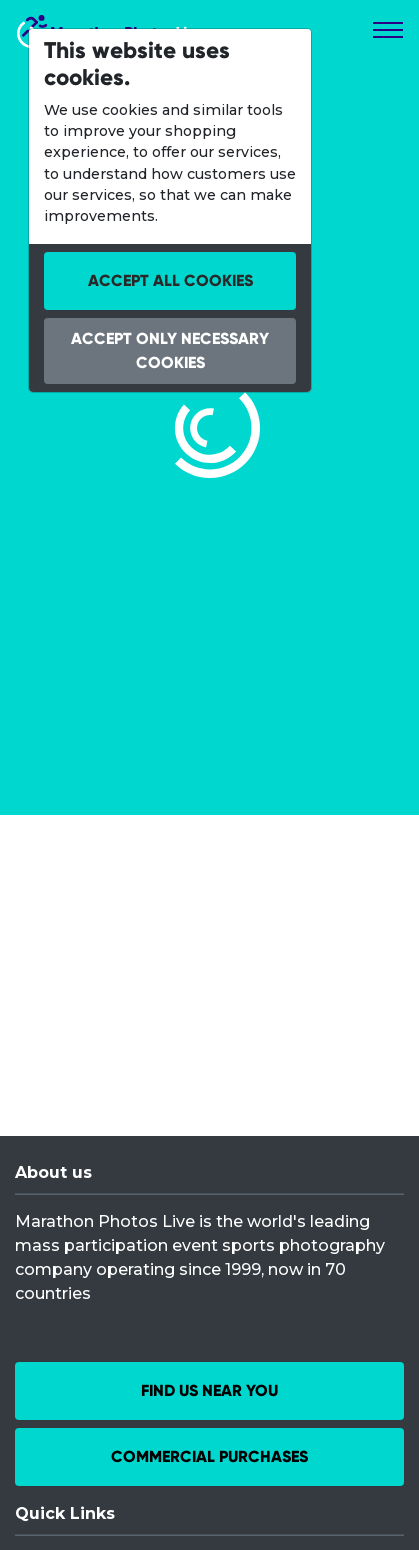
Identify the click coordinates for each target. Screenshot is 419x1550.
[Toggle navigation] (388, 30)
